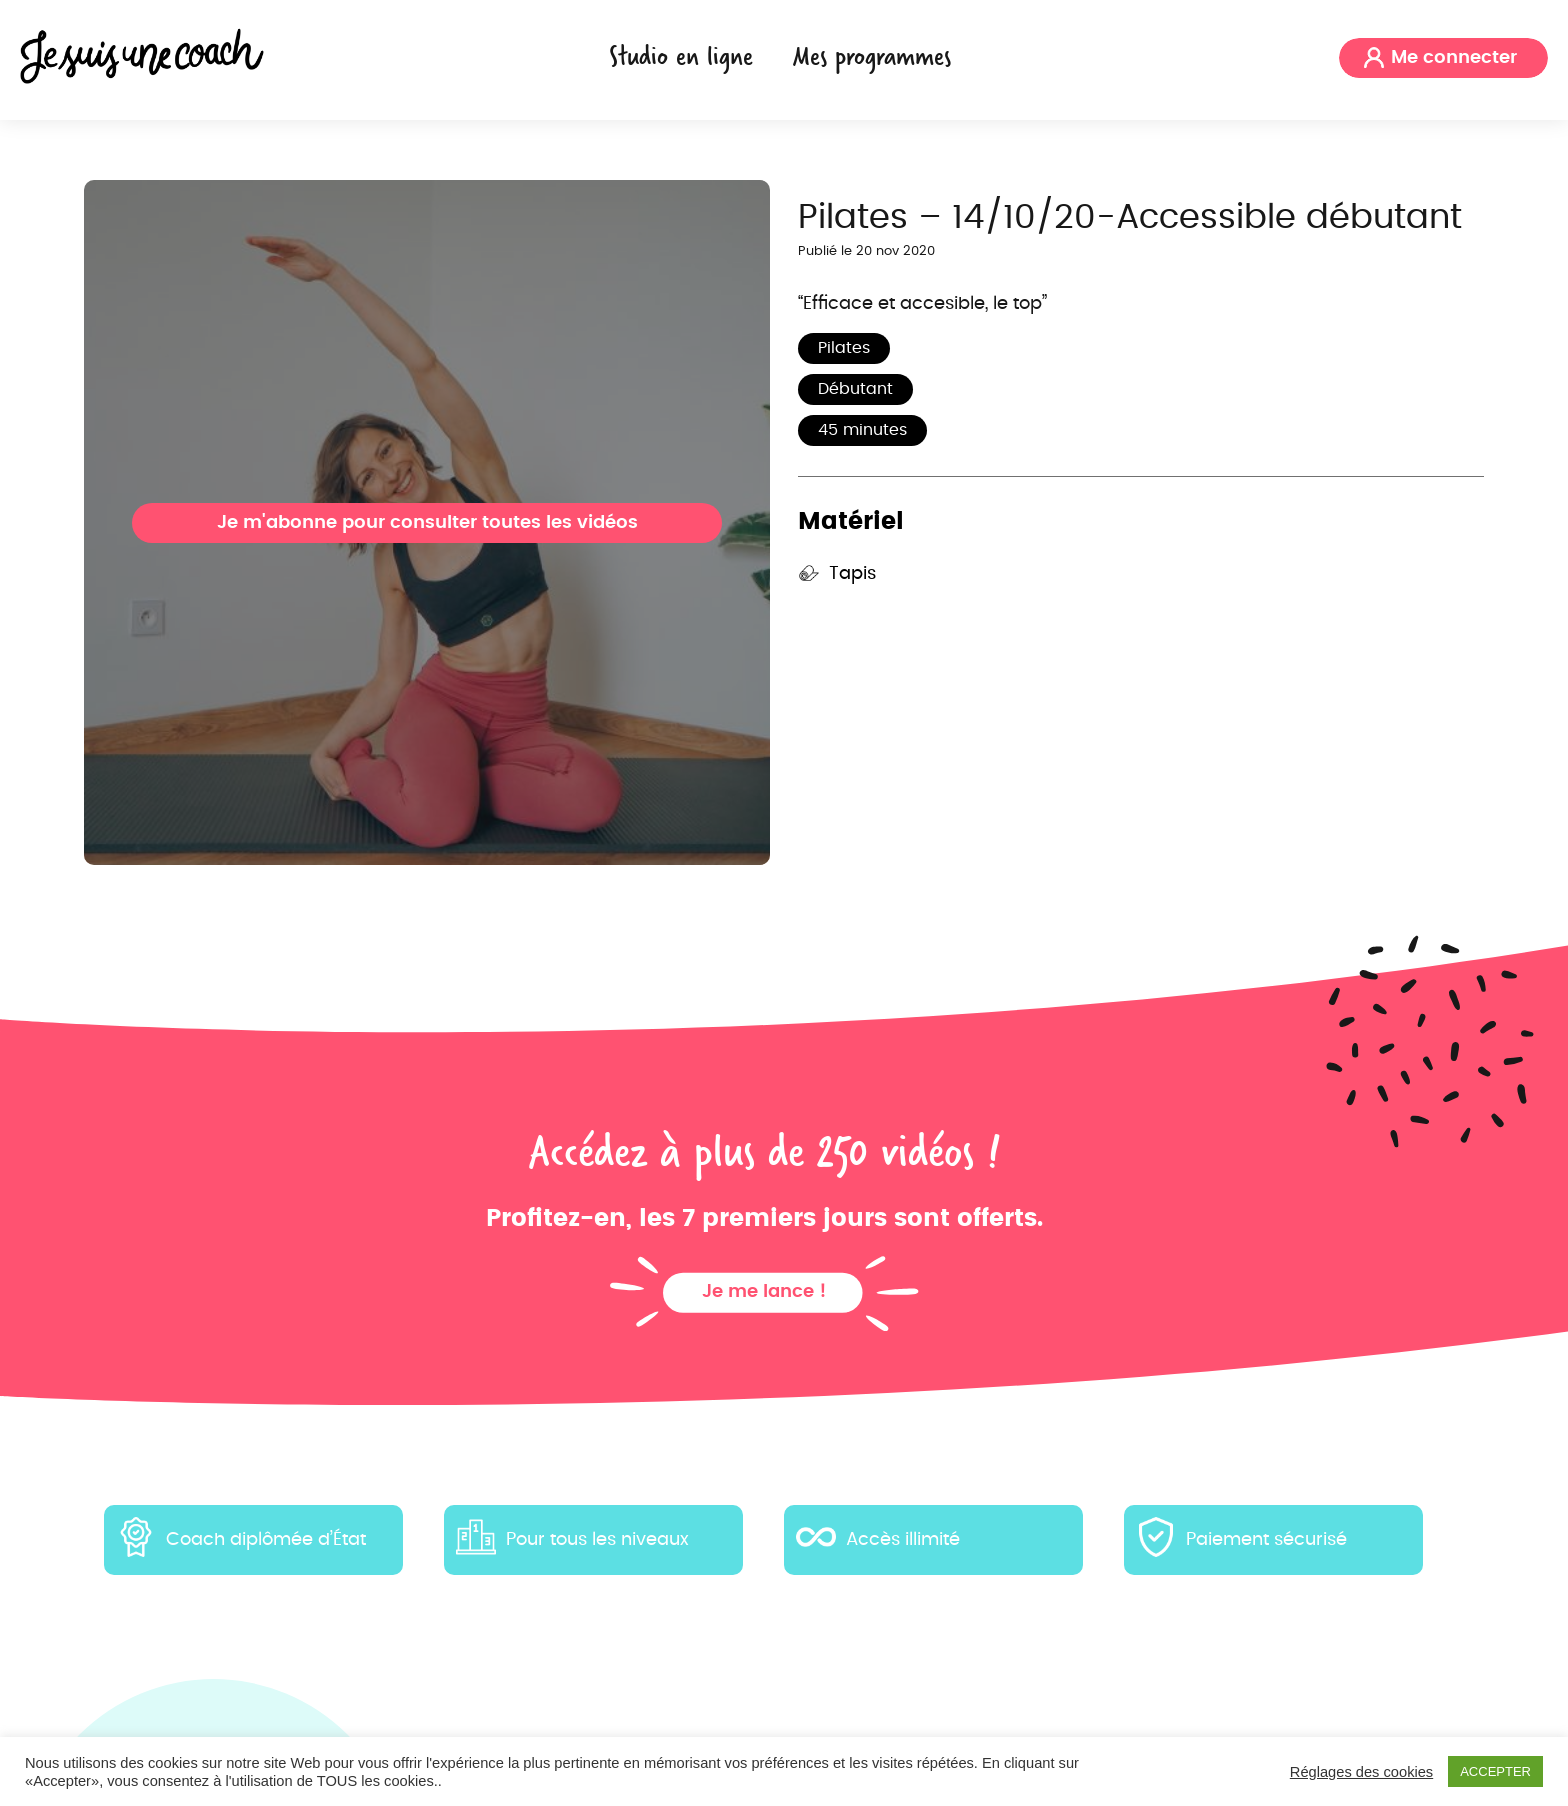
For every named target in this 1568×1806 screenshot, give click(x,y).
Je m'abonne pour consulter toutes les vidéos (427, 523)
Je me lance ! (764, 1292)
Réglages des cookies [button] (1361, 1772)
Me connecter (1454, 58)
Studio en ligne (681, 55)
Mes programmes (872, 55)
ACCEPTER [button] (1495, 1771)
